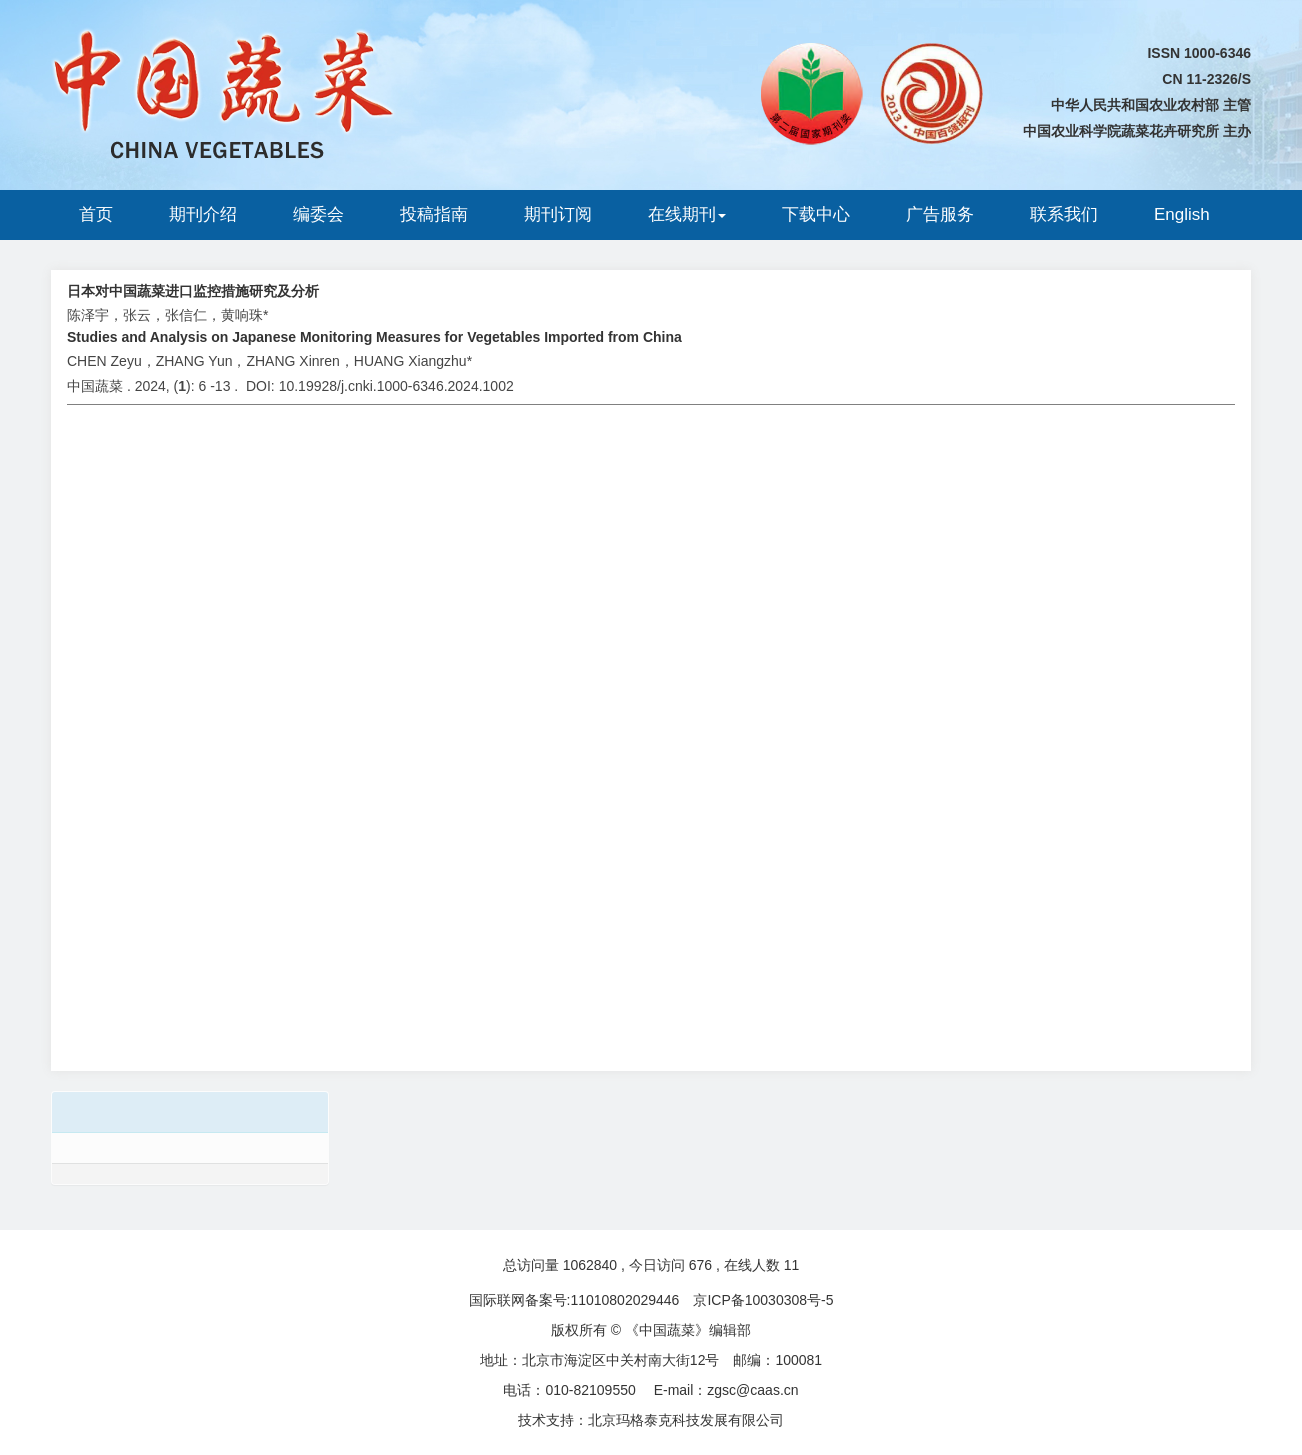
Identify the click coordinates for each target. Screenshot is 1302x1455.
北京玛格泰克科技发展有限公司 (686, 1420)
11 (792, 1265)
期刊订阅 (558, 214)
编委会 (318, 214)
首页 (96, 214)
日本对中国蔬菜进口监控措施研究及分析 (193, 291)
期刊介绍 (203, 214)
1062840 (590, 1265)
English (1182, 214)
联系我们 (1064, 214)
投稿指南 (434, 214)
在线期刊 (687, 214)
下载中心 (816, 214)
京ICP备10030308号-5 (763, 1300)
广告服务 (940, 214)
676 (700, 1265)
